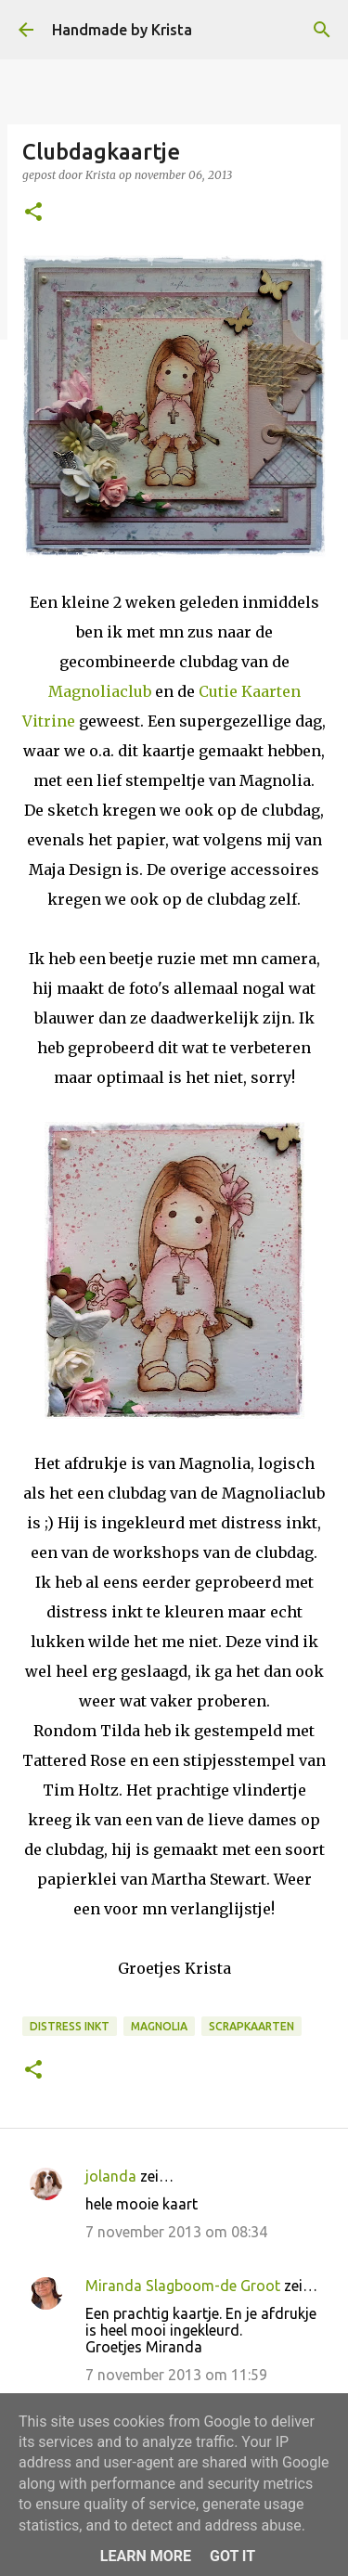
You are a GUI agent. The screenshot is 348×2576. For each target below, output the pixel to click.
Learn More (145, 2556)
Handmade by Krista (122, 29)
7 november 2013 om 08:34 (176, 2231)
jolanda (110, 2176)
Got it (232, 2556)
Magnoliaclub (99, 691)
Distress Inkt (70, 2026)
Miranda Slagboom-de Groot (182, 2285)
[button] (33, 212)
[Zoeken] (322, 29)
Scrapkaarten (251, 2026)
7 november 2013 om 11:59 (176, 2374)
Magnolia (159, 2026)
